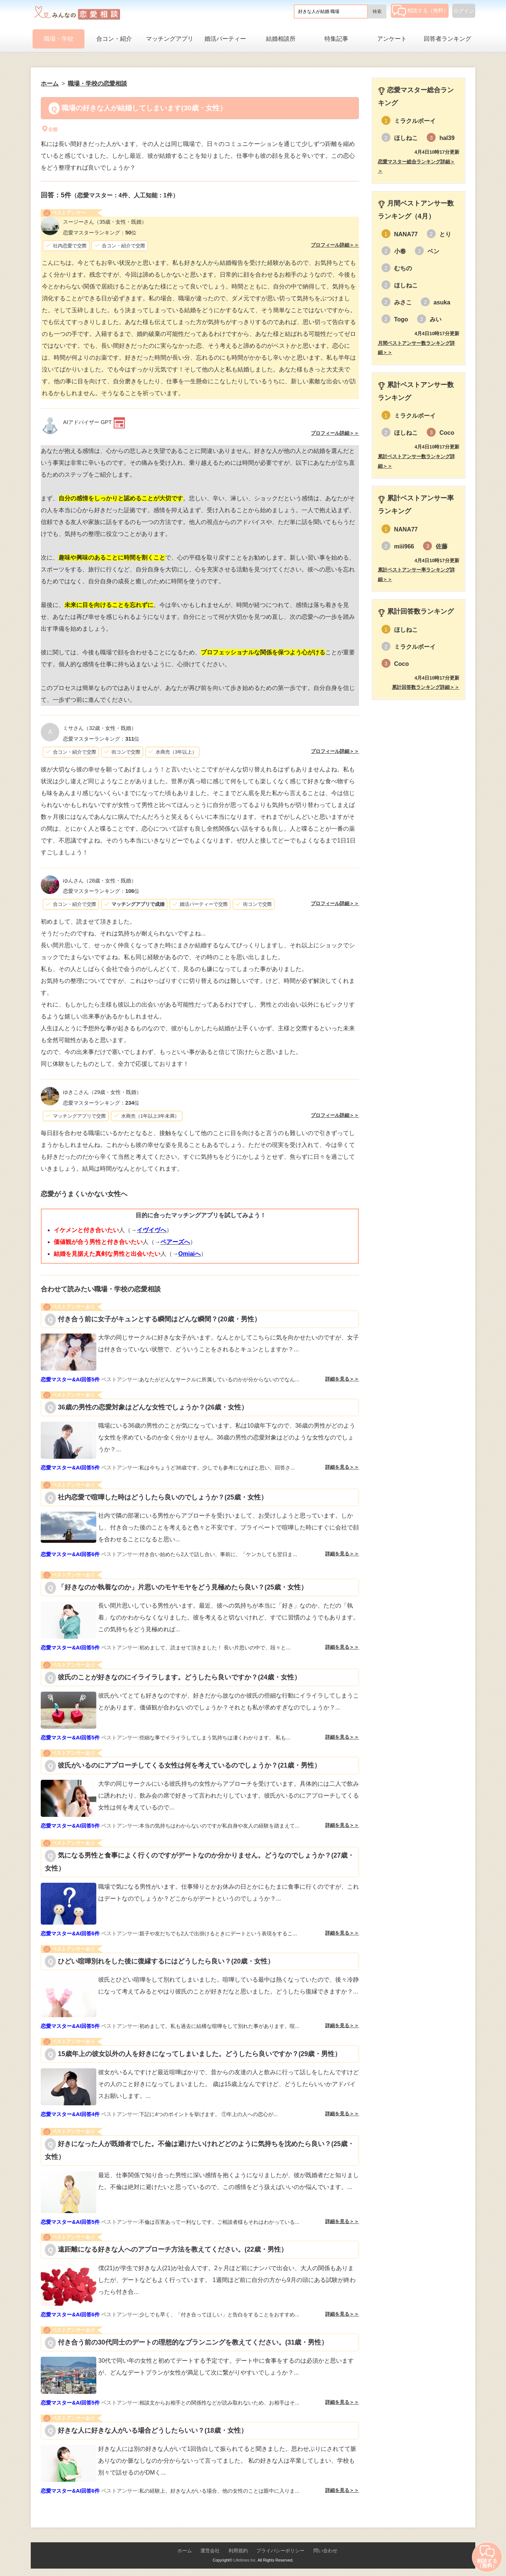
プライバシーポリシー (280, 2550)
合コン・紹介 (114, 39)
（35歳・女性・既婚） (105, 222)
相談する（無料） (420, 10)
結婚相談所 (281, 39)
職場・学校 (58, 39)
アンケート (392, 39)
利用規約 (238, 2550)
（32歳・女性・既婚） (99, 728)
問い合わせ (325, 2550)
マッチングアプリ (169, 39)
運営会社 (210, 2550)
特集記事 (336, 39)
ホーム (184, 2550)
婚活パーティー (225, 39)
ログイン (463, 11)
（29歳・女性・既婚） (102, 1092)
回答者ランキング (447, 39)
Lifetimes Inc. (245, 2560)
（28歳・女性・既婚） (99, 881)
